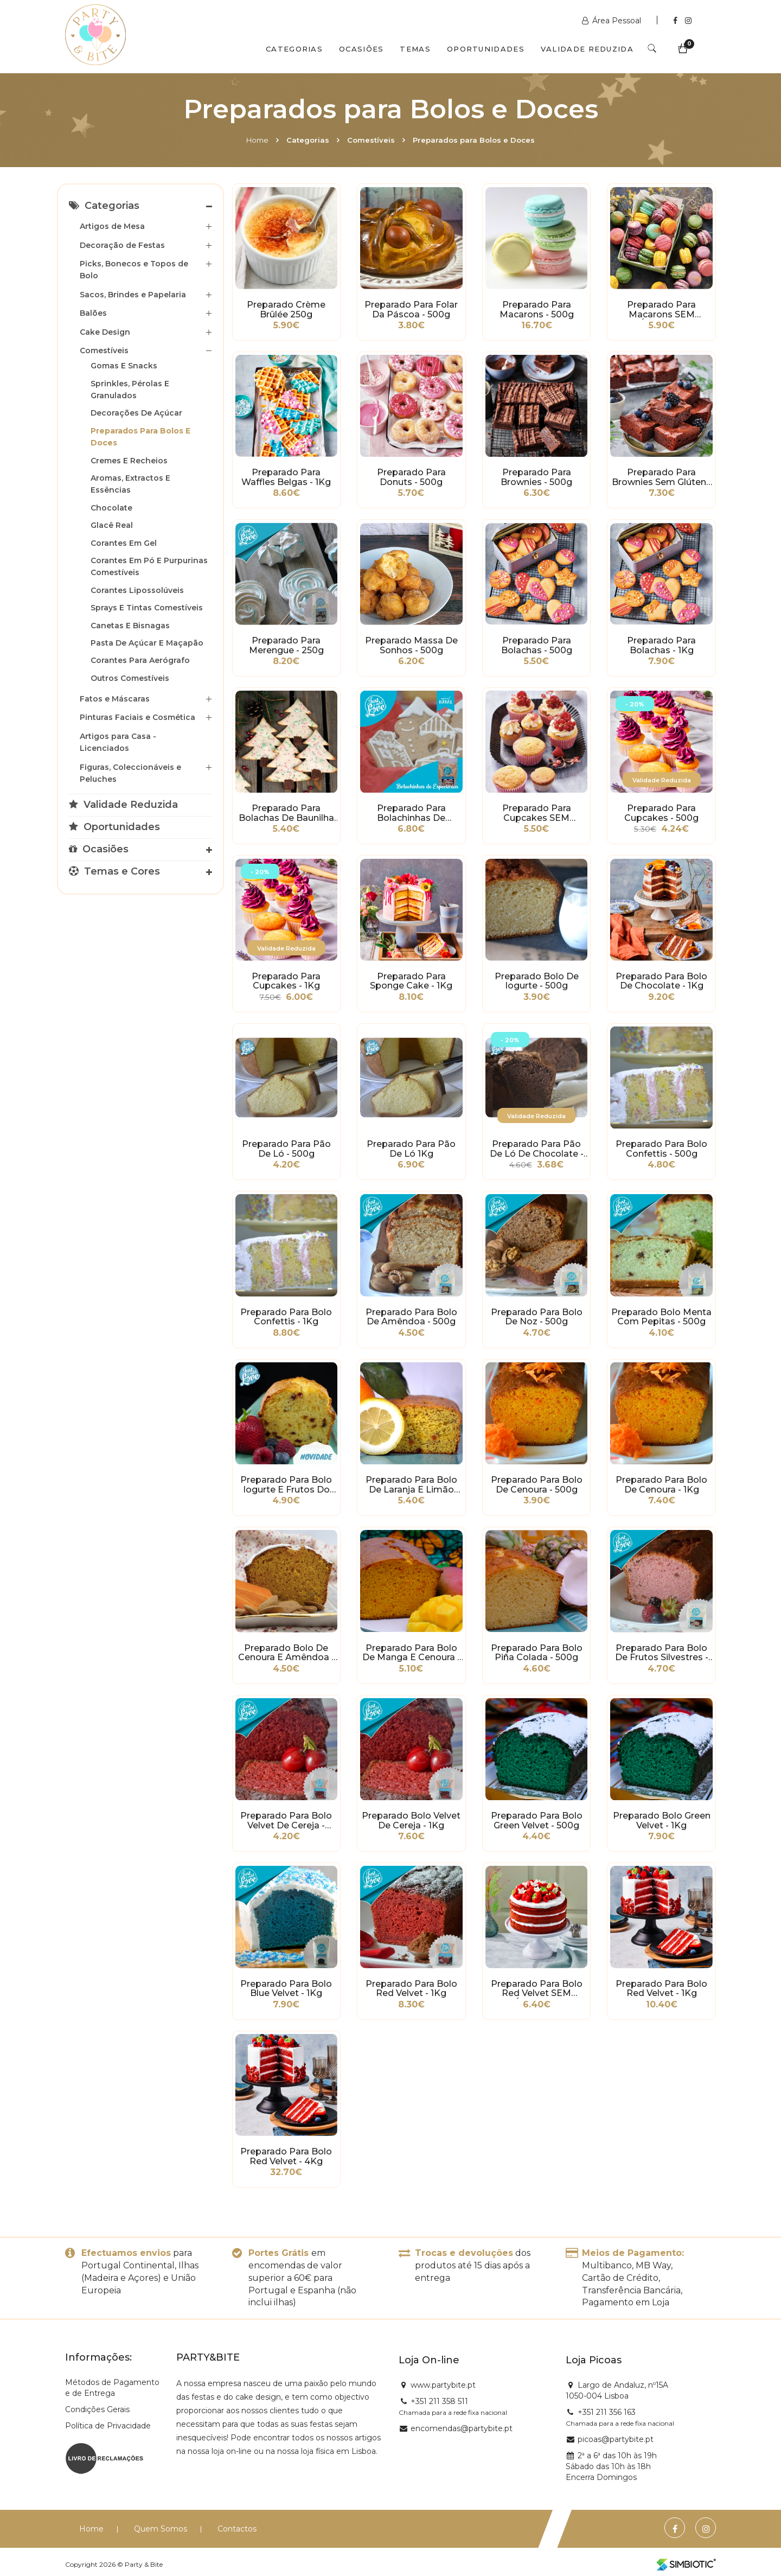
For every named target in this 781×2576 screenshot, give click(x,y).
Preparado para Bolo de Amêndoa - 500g (411, 1317)
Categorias (294, 48)
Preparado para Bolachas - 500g (536, 645)
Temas (415, 48)
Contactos (237, 2529)
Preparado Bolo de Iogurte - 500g (537, 981)
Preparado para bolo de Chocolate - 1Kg (661, 981)
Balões (93, 313)
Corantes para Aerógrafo (140, 660)
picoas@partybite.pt (616, 2439)
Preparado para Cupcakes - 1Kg (286, 981)
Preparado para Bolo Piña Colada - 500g (536, 1653)
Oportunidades (485, 48)
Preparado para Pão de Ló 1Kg (411, 1149)
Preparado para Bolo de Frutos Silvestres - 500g (661, 1653)
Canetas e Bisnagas (130, 625)
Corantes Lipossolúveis (137, 590)
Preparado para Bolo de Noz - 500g (536, 1317)
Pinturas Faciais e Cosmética (137, 717)
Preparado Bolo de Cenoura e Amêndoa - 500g (286, 1653)
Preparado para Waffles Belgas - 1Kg (286, 477)
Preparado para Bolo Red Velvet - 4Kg (286, 2156)
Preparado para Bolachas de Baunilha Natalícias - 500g (286, 813)
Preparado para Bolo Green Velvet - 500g (536, 1821)
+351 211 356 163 (607, 2412)
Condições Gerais (97, 2409)
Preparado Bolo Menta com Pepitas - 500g (661, 1317)
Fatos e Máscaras (115, 699)
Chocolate (111, 508)
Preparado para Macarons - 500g (537, 310)
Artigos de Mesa (112, 226)
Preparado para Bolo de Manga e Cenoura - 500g (411, 1653)
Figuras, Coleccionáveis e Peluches (130, 773)
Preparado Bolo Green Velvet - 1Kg (661, 1821)
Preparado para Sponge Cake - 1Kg (411, 981)
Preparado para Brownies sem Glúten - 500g (662, 477)
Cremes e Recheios (129, 461)
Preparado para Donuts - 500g (411, 477)
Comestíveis (371, 140)
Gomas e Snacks (124, 366)
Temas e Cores (114, 871)
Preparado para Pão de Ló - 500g (286, 1149)
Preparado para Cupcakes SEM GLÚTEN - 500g (536, 813)
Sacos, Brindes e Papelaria (133, 294)
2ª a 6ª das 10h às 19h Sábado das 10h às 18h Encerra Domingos (611, 2466)
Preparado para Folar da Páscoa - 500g (411, 310)
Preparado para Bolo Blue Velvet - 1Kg (286, 1989)
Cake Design (105, 332)
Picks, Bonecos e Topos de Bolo (134, 269)
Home (257, 140)
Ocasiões (361, 48)
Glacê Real (112, 525)
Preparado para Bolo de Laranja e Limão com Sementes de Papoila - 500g (411, 1485)
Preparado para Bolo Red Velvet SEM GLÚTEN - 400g (536, 1989)
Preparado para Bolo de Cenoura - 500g (536, 1485)
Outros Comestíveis (130, 678)
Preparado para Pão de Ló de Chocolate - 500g (537, 1149)
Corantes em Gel (124, 543)
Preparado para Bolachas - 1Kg (661, 645)
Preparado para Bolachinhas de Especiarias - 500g (411, 813)
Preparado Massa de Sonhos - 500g (411, 645)
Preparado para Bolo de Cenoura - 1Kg (661, 1485)
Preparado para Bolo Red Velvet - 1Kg (411, 1989)
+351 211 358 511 (439, 2401)
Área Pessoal (612, 20)
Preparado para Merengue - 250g (286, 645)
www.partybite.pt (443, 2385)
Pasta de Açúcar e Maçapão (147, 643)
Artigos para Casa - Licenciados (118, 742)
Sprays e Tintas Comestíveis (147, 608)
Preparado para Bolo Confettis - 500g (661, 1149)
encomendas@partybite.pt (462, 2428)
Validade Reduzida (587, 48)
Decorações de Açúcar (136, 413)
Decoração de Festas (122, 245)
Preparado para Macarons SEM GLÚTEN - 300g (661, 310)
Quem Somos (160, 2529)
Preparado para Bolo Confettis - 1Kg (286, 1317)
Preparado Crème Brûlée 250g (286, 310)
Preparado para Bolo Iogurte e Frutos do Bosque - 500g (286, 1485)
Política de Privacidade (108, 2426)
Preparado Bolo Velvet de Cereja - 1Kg (411, 1821)
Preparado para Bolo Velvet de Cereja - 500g (286, 1821)
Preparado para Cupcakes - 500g (661, 813)
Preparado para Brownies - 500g (536, 477)
